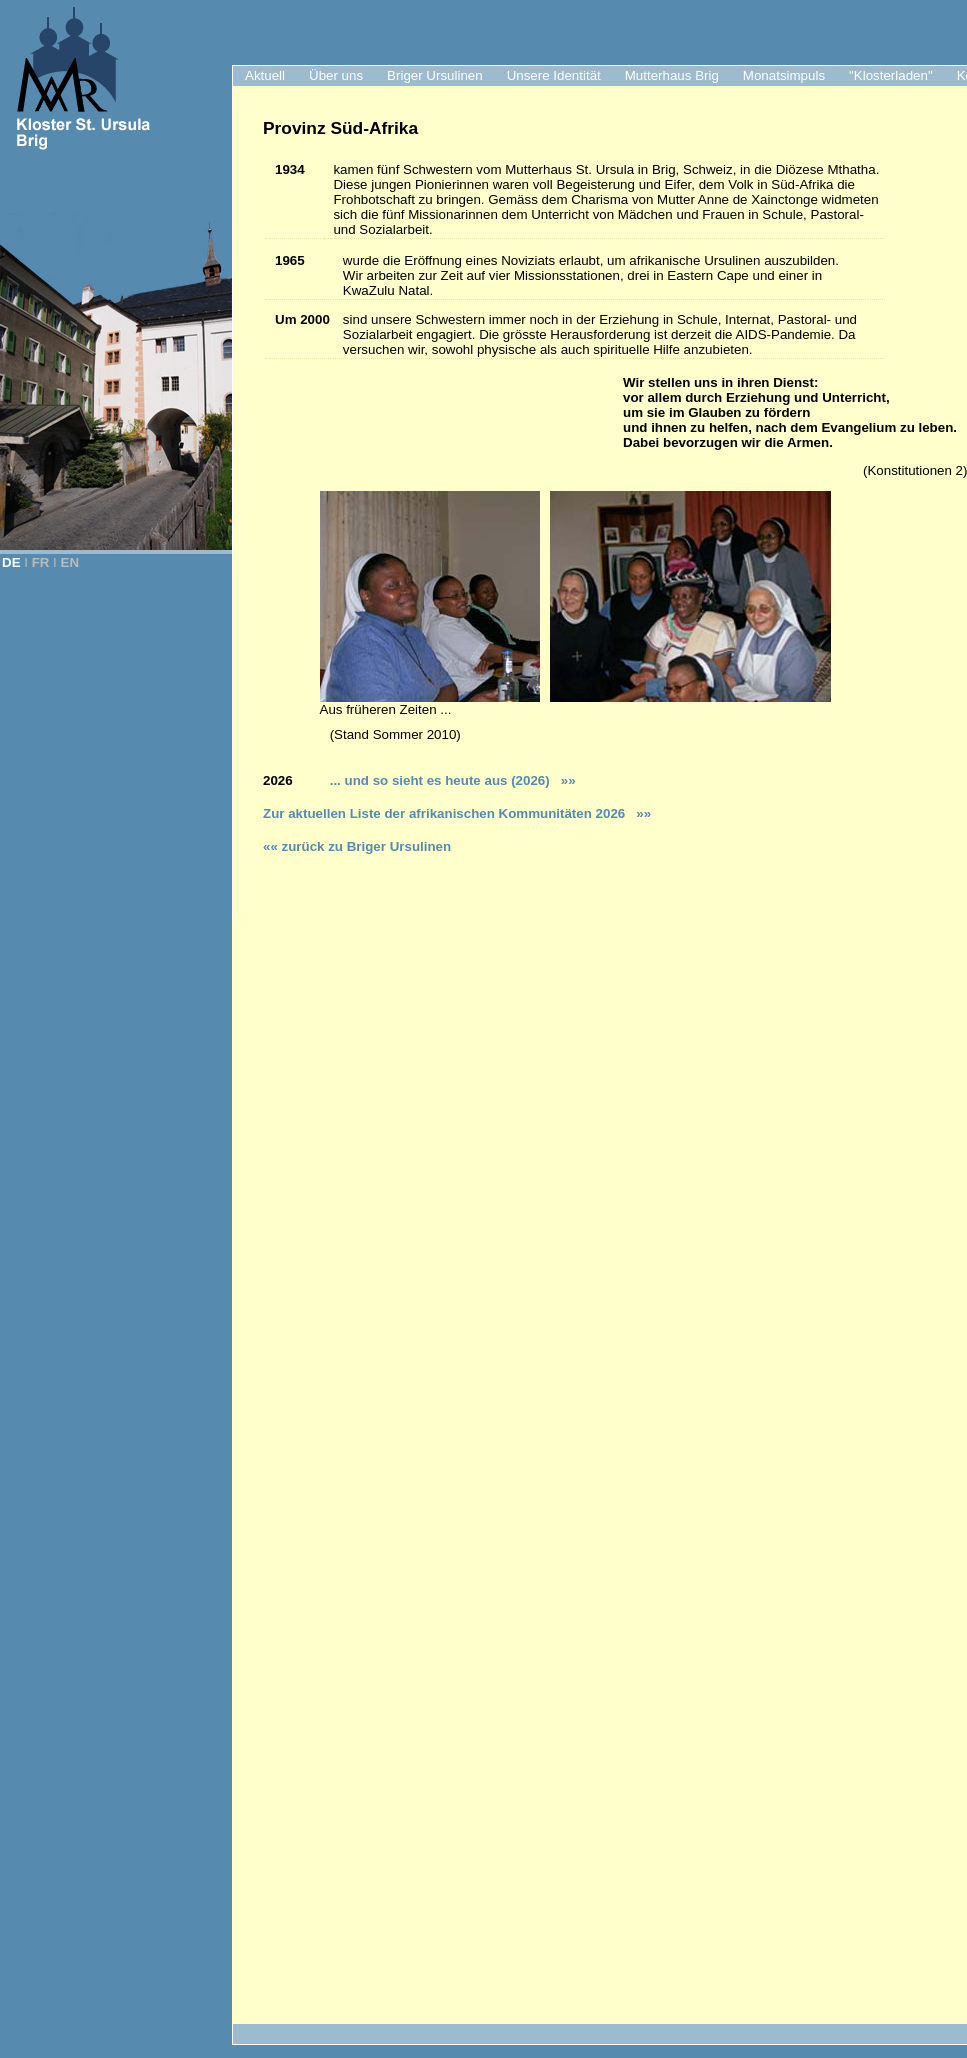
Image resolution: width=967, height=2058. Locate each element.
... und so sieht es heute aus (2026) (448, 780)
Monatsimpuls (784, 75)
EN (70, 562)
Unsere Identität (554, 75)
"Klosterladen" (891, 75)
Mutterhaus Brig (672, 75)
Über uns (336, 75)
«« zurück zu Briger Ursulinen (357, 846)
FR (41, 562)
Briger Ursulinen (435, 75)
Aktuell (265, 75)
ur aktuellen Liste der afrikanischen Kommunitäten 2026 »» (461, 813)
